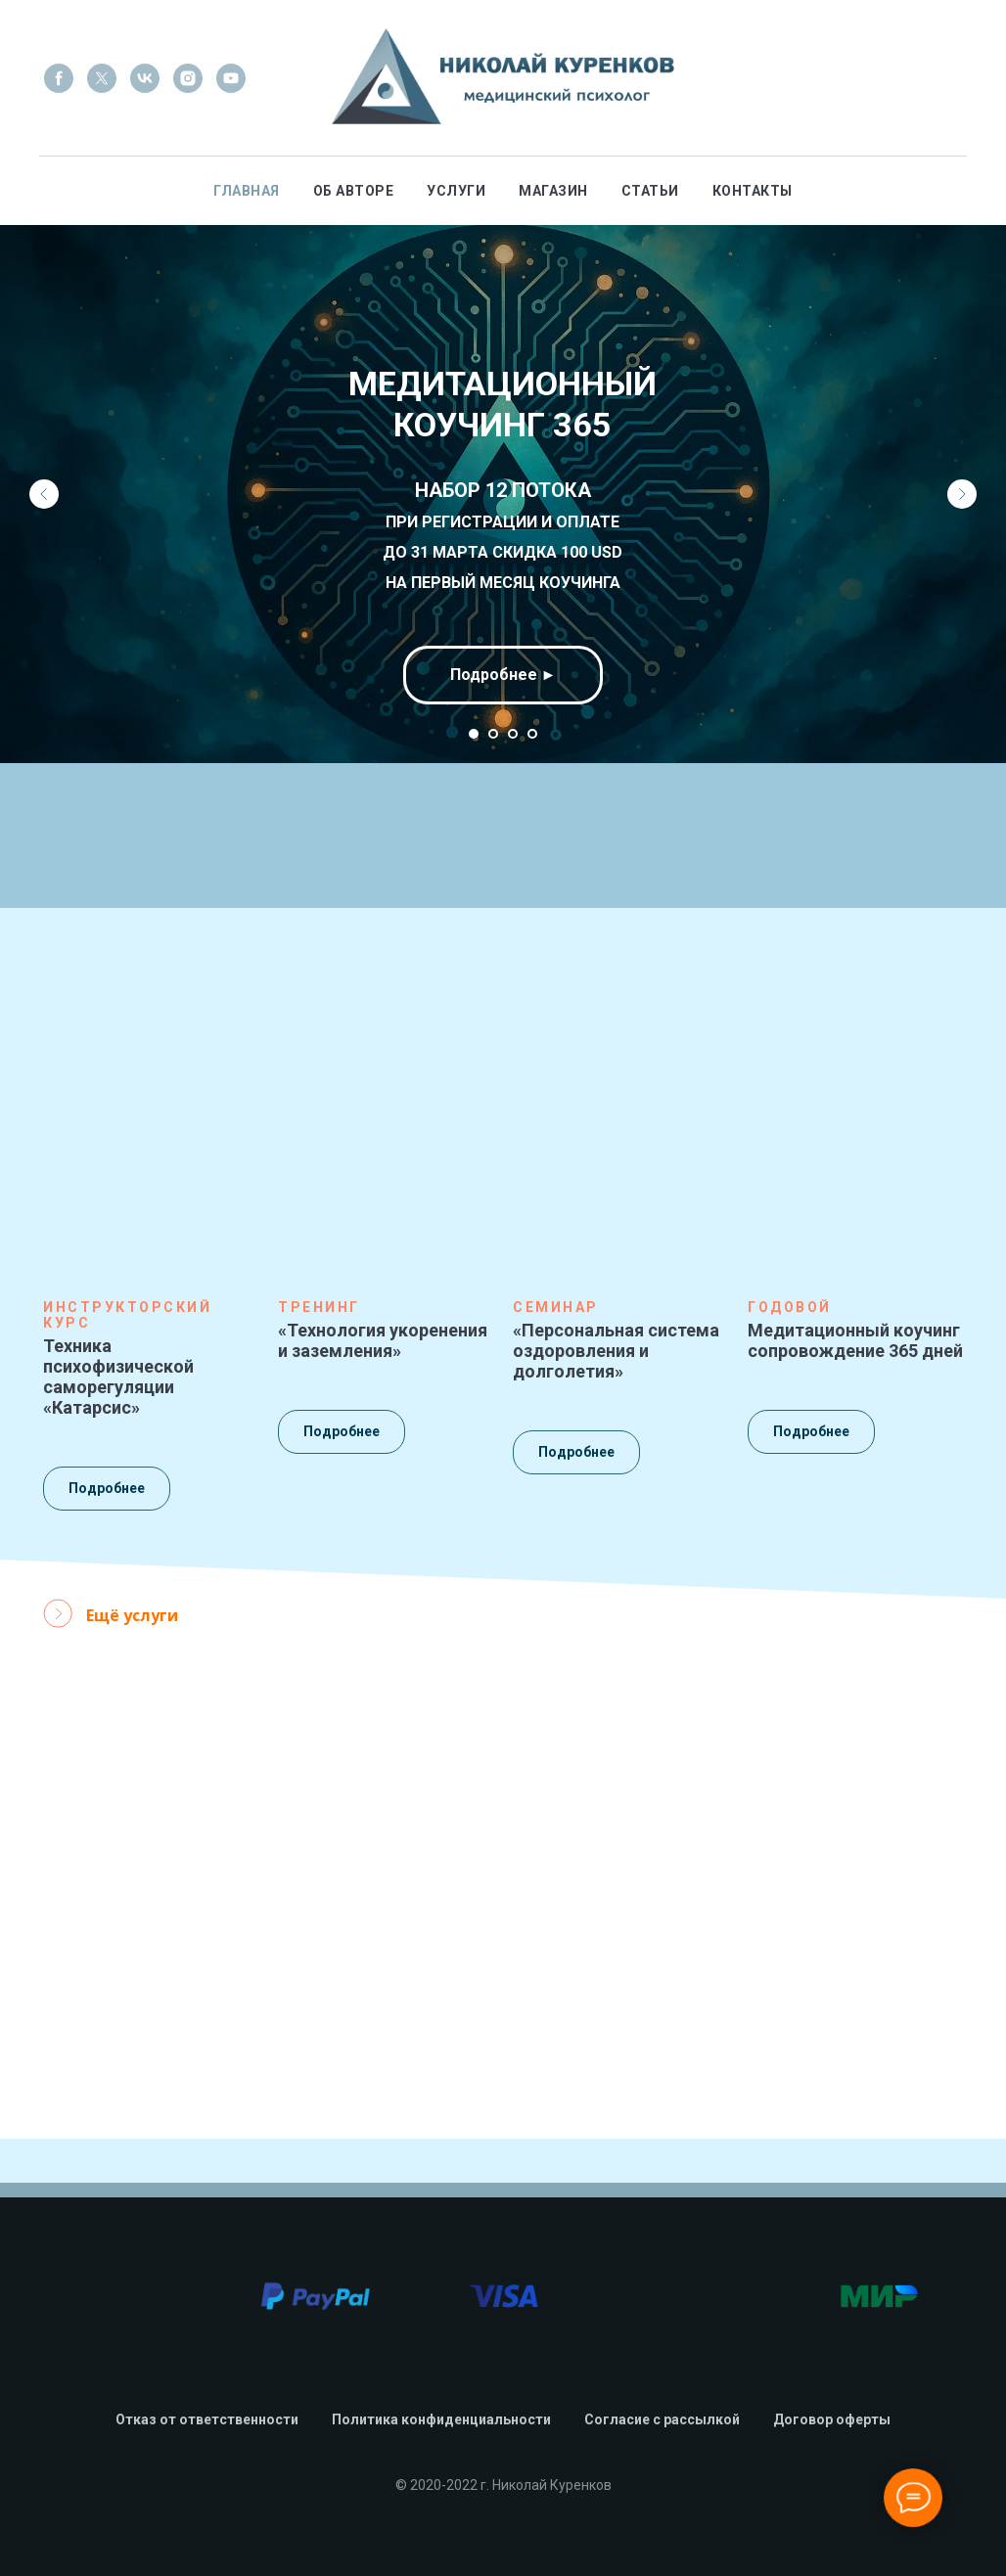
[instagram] (188, 78)
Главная (246, 191)
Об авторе (353, 191)
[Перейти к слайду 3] (513, 734)
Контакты (752, 191)
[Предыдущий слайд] (44, 494)
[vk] (145, 78)
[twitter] (101, 78)
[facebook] (58, 78)
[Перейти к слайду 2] (493, 734)
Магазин (553, 191)
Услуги (456, 191)
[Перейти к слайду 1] (474, 734)
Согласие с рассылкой (662, 2419)
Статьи (650, 191)
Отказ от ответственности (206, 2419)
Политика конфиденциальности (441, 2419)
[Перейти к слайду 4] (532, 734)
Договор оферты (832, 2419)
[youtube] (231, 78)
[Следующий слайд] (962, 494)
